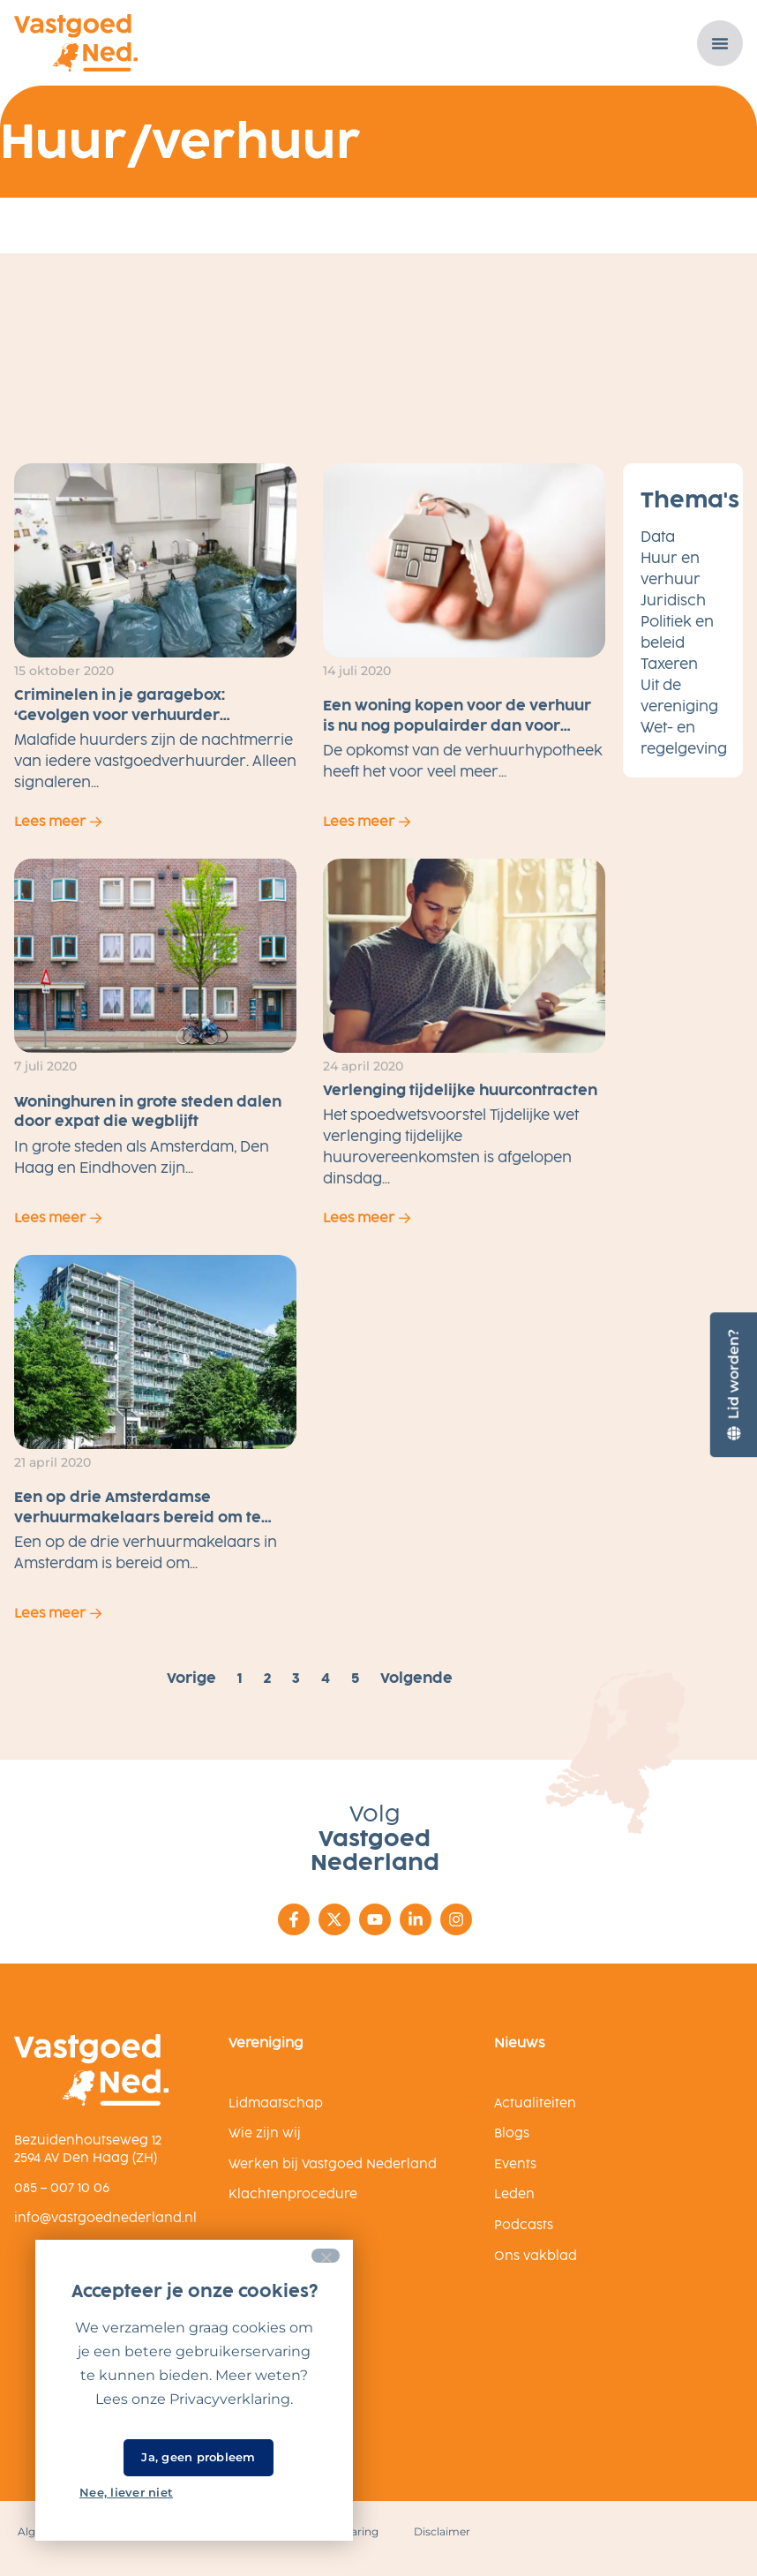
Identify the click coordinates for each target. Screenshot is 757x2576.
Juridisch (673, 600)
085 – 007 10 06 (61, 2187)
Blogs (511, 2133)
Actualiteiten (535, 2103)
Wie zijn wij (265, 2133)
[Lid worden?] (733, 1383)
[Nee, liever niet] (325, 2256)
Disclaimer (442, 2531)
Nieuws (519, 2043)
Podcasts (523, 2225)
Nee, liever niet (126, 2492)
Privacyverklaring (229, 2399)
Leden (514, 2194)
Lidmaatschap (276, 2103)
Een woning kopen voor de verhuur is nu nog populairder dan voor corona (457, 725)
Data (658, 537)
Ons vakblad (535, 2256)
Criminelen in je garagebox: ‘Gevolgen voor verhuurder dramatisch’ (119, 715)
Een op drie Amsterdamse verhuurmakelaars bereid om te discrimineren (137, 1517)
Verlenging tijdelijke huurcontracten (460, 1090)
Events (515, 2164)
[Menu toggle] (720, 43)
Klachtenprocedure (293, 2194)
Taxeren (669, 664)
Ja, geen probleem (198, 2457)
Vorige (191, 1678)
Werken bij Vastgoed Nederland (333, 2164)
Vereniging (266, 2043)
